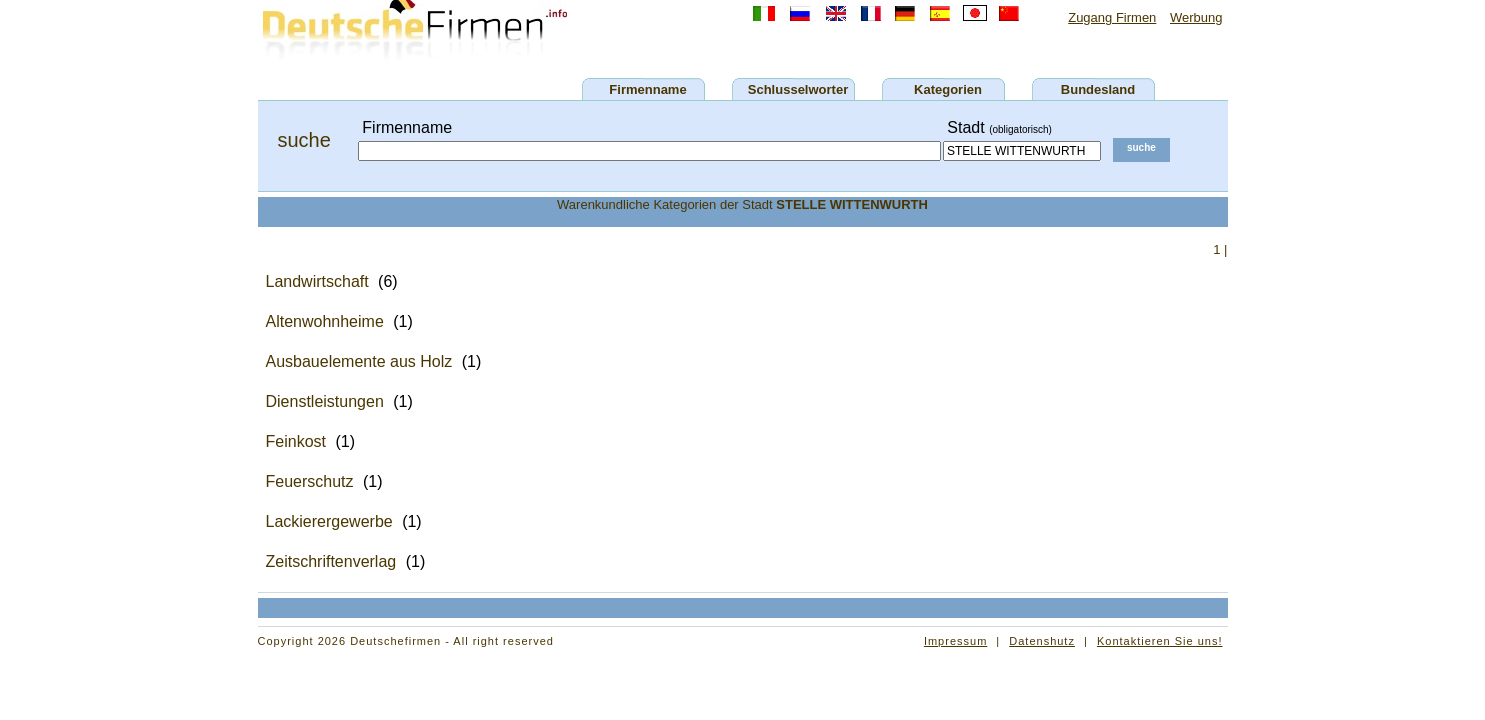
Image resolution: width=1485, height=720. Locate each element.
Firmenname (647, 89)
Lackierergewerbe (329, 521)
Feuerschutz (310, 481)
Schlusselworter (798, 89)
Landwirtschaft (317, 281)
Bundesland (1098, 89)
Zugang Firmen (1112, 17)
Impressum (955, 641)
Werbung (1196, 17)
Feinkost (296, 441)
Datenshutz (1042, 641)
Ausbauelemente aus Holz (359, 361)
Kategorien (948, 89)
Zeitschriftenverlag (331, 561)
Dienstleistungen (325, 401)
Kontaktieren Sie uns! (1160, 641)
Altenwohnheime (325, 321)
